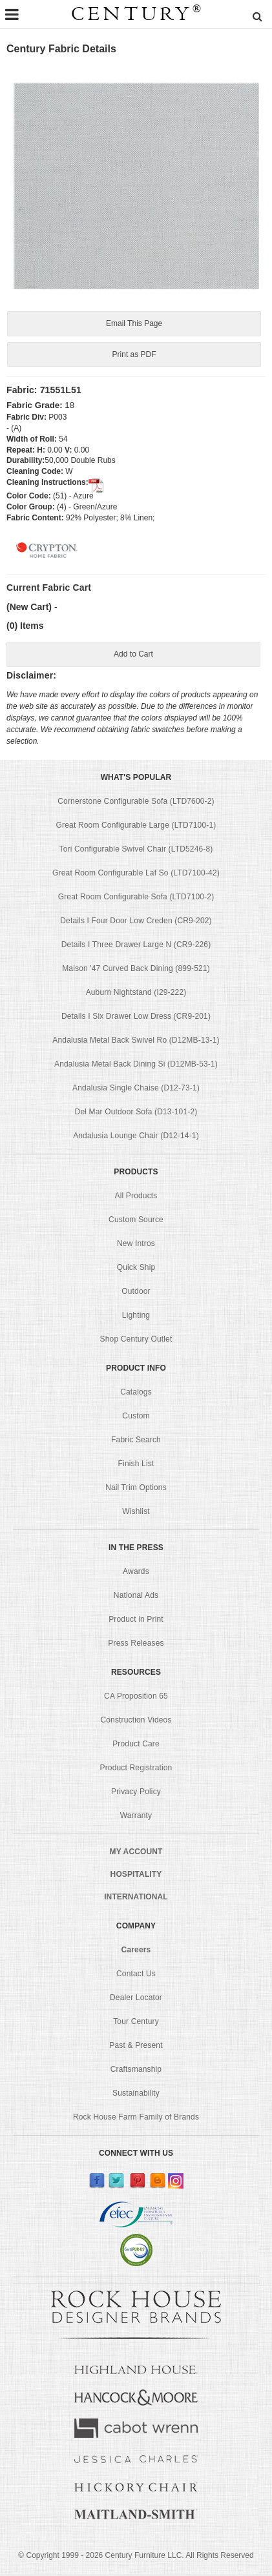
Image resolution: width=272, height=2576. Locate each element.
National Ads (136, 1597)
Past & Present (135, 2047)
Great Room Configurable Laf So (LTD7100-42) (136, 875)
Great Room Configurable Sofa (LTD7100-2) (136, 899)
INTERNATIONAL (136, 1899)
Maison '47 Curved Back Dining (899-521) (136, 971)
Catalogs (136, 1394)
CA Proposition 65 (136, 1698)
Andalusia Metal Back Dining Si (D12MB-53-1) (136, 1066)
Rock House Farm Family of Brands (136, 2119)
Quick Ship (136, 1269)
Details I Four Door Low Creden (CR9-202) (136, 923)
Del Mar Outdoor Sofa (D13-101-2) (136, 1114)
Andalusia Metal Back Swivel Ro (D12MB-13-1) (135, 1042)
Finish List (136, 1466)
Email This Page (133, 324)
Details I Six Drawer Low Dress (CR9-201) (136, 1018)
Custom (135, 1418)
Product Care (136, 1746)
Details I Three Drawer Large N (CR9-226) (136, 947)
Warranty (136, 1818)
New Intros (136, 1246)
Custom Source (136, 1222)
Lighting (136, 1317)
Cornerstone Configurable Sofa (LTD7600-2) (136, 803)
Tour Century (136, 2024)
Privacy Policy (136, 1794)
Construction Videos (135, 1722)
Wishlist (136, 1513)
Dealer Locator (136, 2000)
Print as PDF (133, 355)
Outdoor (135, 1293)
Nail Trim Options (136, 1490)
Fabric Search (136, 1442)
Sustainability (136, 2095)
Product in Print (136, 1621)
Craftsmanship (136, 2071)
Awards (136, 1574)
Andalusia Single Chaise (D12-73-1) (136, 1090)
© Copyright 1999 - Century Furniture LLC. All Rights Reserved (135, 2557)
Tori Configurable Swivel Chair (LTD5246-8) (136, 851)
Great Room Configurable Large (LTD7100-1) (136, 827)
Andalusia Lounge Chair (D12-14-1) (136, 1138)
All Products (136, 1198)
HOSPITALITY (136, 1876)
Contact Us (136, 1976)
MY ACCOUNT (136, 1854)
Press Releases (135, 1645)
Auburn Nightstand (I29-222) (136, 994)
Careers (136, 1952)
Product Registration (136, 1770)
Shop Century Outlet (136, 1341)
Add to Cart (133, 655)
